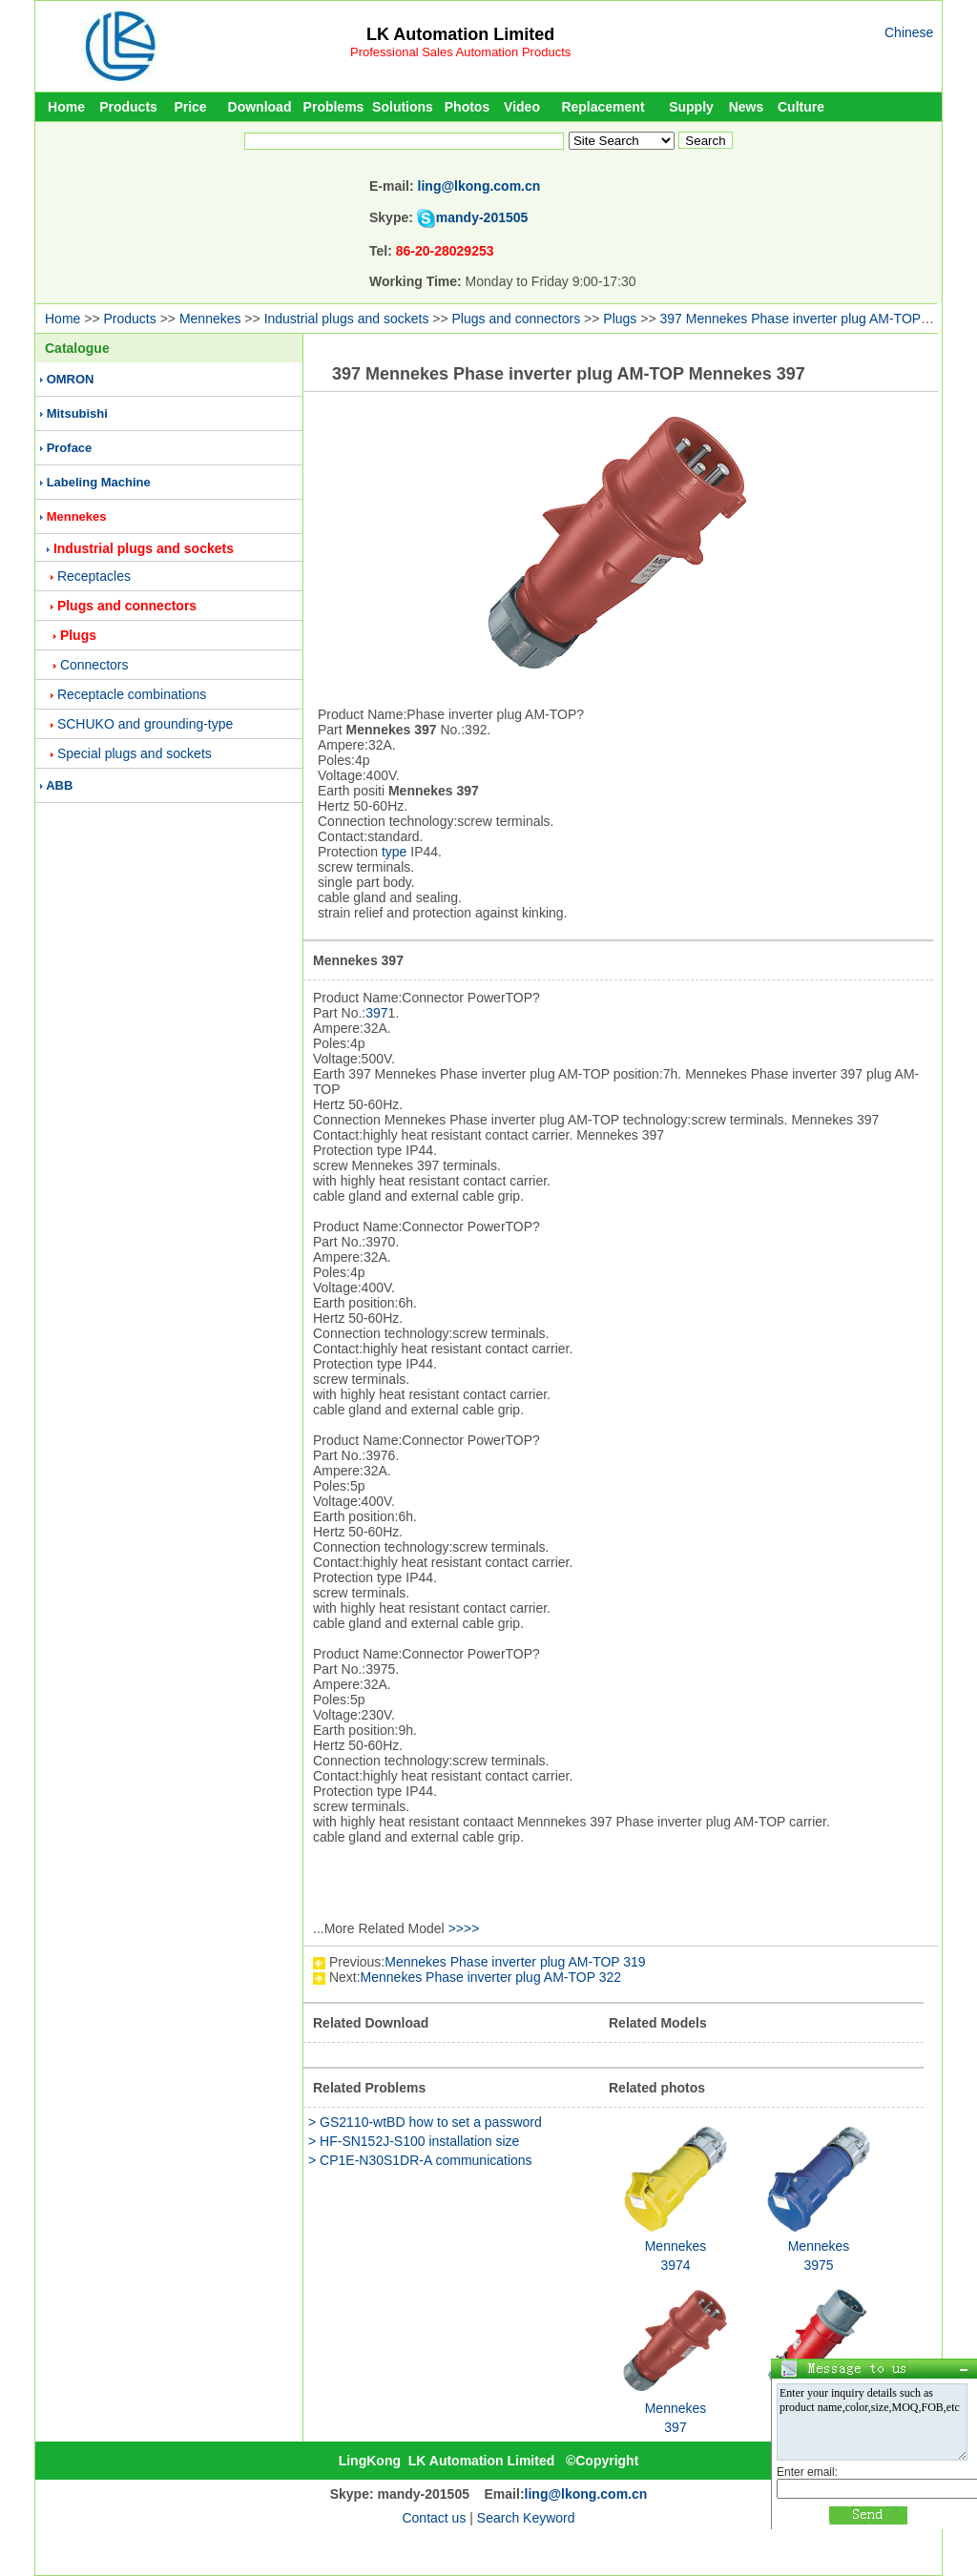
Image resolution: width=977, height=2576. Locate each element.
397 (376, 1012)
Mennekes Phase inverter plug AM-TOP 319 (515, 1961)
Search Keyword (526, 2517)
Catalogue (77, 348)
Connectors (94, 664)
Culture (801, 106)
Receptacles (94, 576)
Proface (70, 448)
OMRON (70, 379)
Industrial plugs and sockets (346, 318)
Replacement (602, 106)
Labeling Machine (99, 482)
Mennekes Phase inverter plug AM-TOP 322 (491, 1977)
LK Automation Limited (460, 34)
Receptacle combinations (131, 694)
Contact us (434, 2517)
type (394, 851)
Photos (467, 106)
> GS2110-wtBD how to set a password (425, 2122)
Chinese (908, 32)
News (746, 106)
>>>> (464, 1928)
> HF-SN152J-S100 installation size (413, 2141)
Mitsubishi (77, 413)
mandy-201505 (482, 217)
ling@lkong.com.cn (479, 186)
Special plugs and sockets (134, 753)
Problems (333, 106)
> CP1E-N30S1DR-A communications (420, 2160)
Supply (691, 106)
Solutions (402, 106)
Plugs (619, 318)
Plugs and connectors (516, 318)
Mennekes (210, 318)
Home (66, 106)
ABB (59, 785)
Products (128, 106)
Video (522, 106)
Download (260, 106)
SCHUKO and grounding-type (145, 724)
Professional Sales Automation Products (460, 52)
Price (190, 106)
